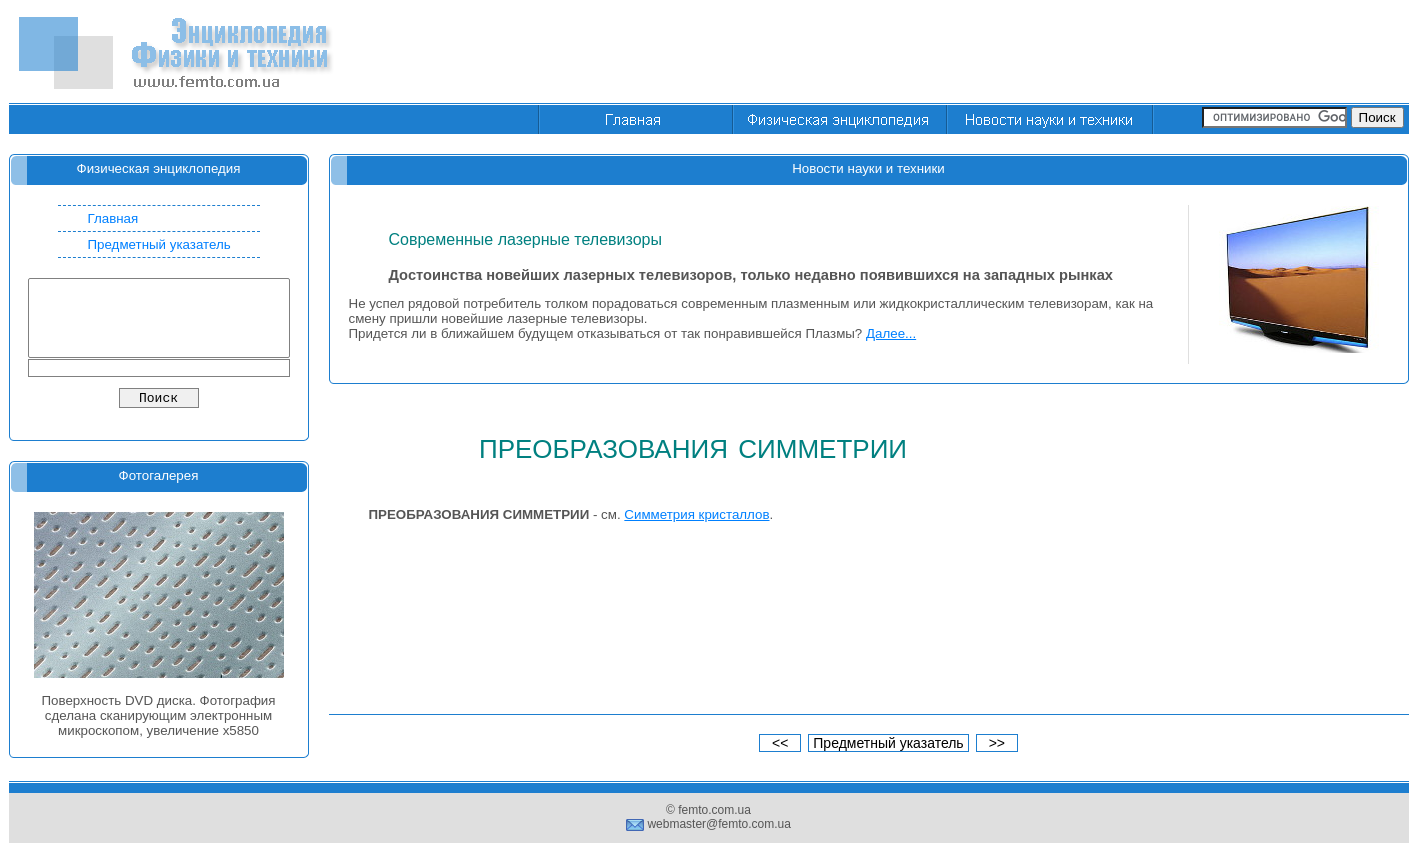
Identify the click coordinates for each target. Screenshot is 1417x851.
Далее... (891, 333)
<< (780, 743)
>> (997, 743)
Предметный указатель (159, 244)
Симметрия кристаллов (696, 514)
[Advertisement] (1045, 53)
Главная (113, 218)
